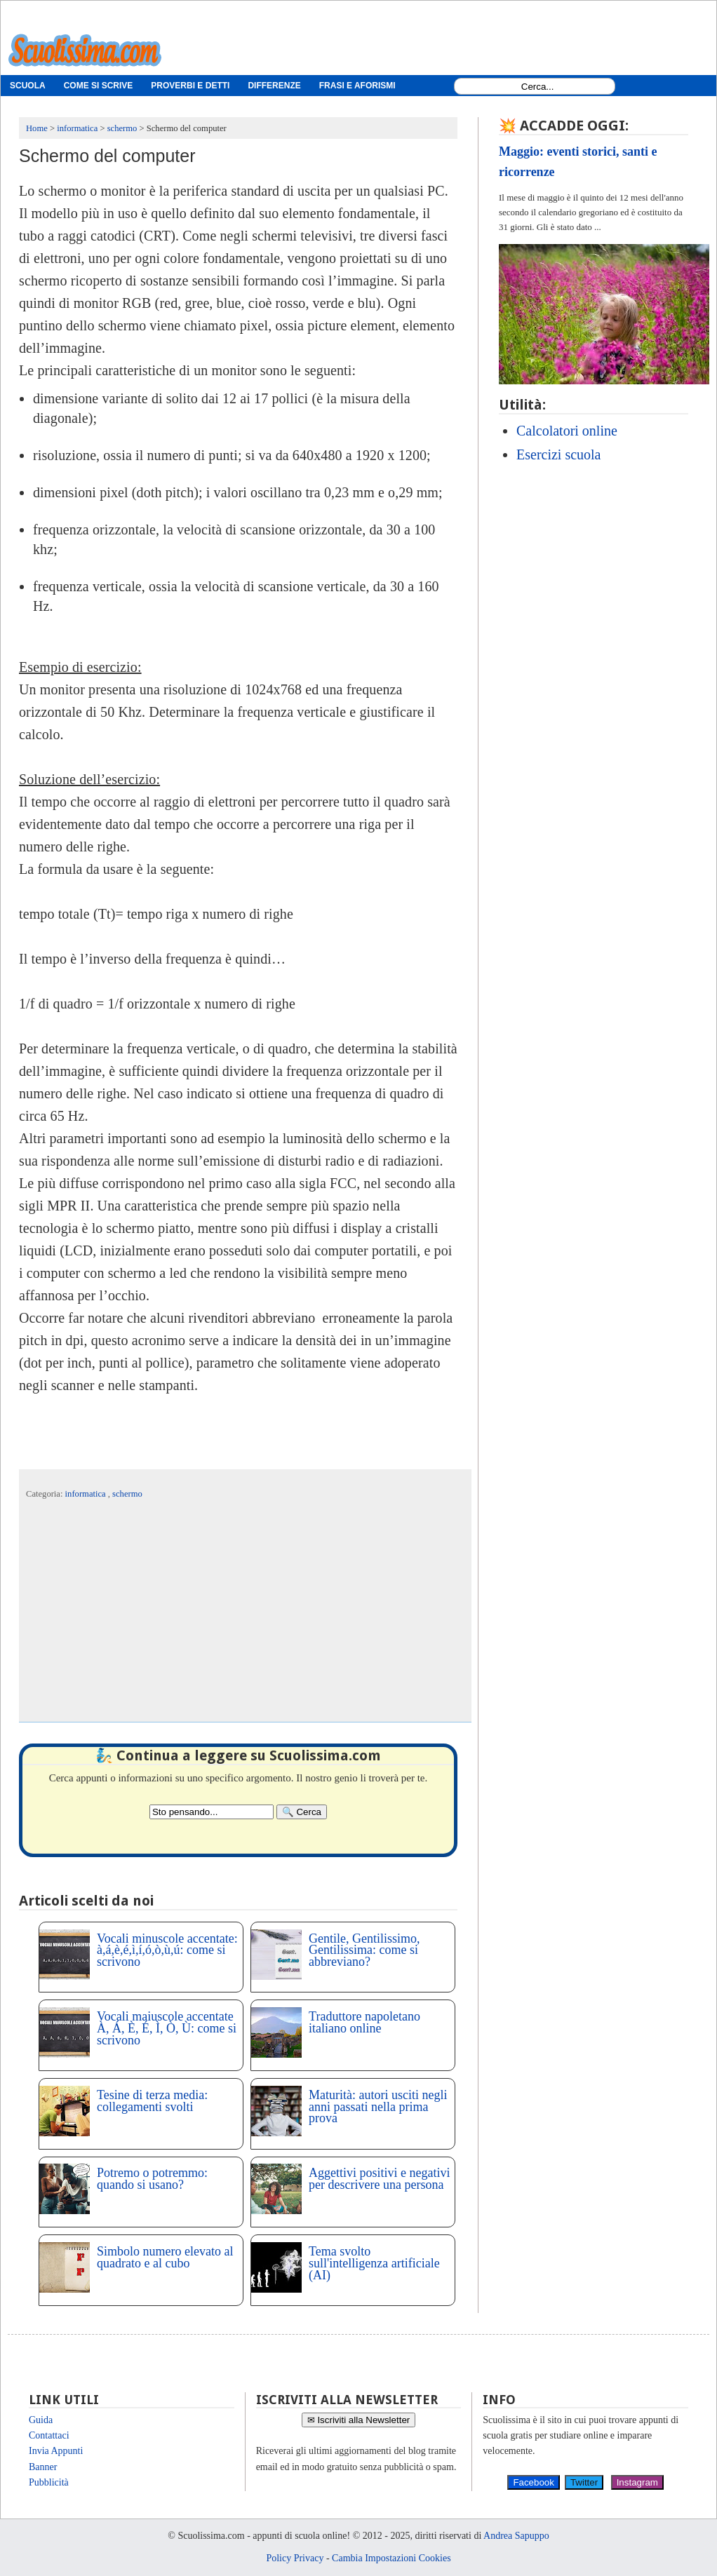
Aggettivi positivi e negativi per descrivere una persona (379, 2179)
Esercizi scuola (558, 454)
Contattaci (49, 2435)
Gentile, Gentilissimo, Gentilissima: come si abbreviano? (364, 1950)
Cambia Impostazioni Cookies (391, 2558)
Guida (41, 2420)
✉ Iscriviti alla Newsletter (358, 2420)
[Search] (301, 1812)
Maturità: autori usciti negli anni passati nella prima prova (378, 2107)
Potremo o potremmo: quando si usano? (152, 2179)
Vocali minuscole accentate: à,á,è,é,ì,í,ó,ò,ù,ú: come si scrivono (167, 1950)
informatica (86, 1494)
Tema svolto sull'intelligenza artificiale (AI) (374, 2263)
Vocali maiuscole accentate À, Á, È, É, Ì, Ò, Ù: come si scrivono (166, 2028)
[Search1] (538, 87)
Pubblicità (49, 2482)
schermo (127, 1494)
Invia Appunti (56, 2451)
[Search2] (211, 1812)
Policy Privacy (294, 2558)
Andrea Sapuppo (516, 2535)
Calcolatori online (566, 430)
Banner (43, 2467)
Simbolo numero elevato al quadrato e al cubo (165, 2257)
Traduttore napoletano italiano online (364, 2022)
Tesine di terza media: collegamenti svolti (152, 2101)
